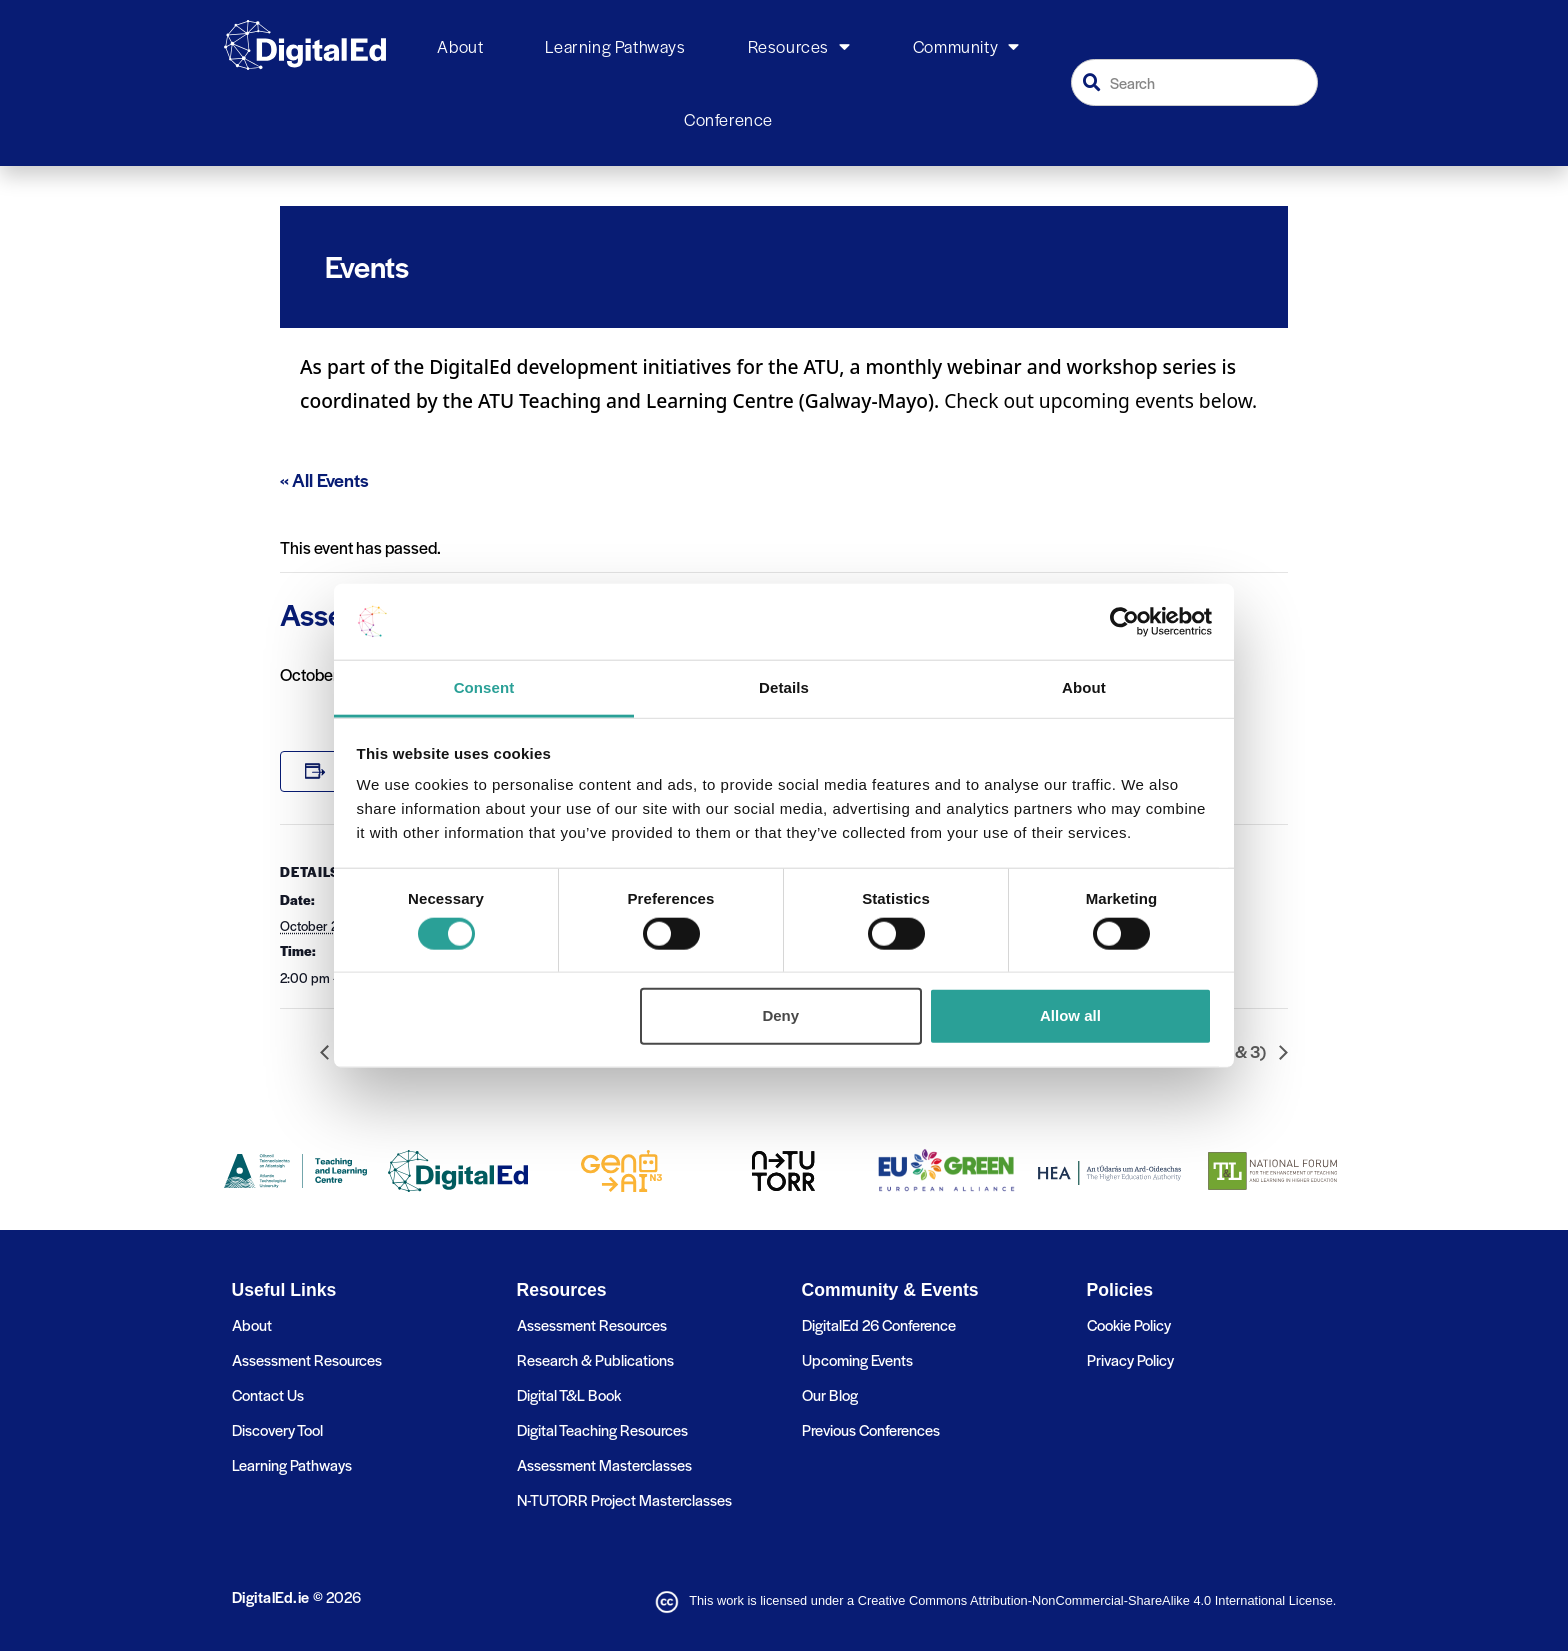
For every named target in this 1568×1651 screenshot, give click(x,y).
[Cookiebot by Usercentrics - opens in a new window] (1124, 622)
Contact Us (268, 1394)
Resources (799, 47)
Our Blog (830, 1394)
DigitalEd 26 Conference (879, 1324)
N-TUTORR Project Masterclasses (624, 1499)
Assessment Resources (307, 1359)
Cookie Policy (1129, 1324)
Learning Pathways (615, 46)
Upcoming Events (857, 1359)
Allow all (1070, 1015)
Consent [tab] (484, 687)
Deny (780, 1015)
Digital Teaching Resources (602, 1429)
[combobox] (1195, 82)
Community (966, 47)
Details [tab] (784, 687)
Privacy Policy (1130, 1359)
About (460, 46)
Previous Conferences (871, 1429)
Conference (728, 119)
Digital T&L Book (569, 1394)
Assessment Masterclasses (604, 1464)
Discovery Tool (277, 1429)
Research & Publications (595, 1359)
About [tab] (1084, 687)
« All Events (324, 479)
